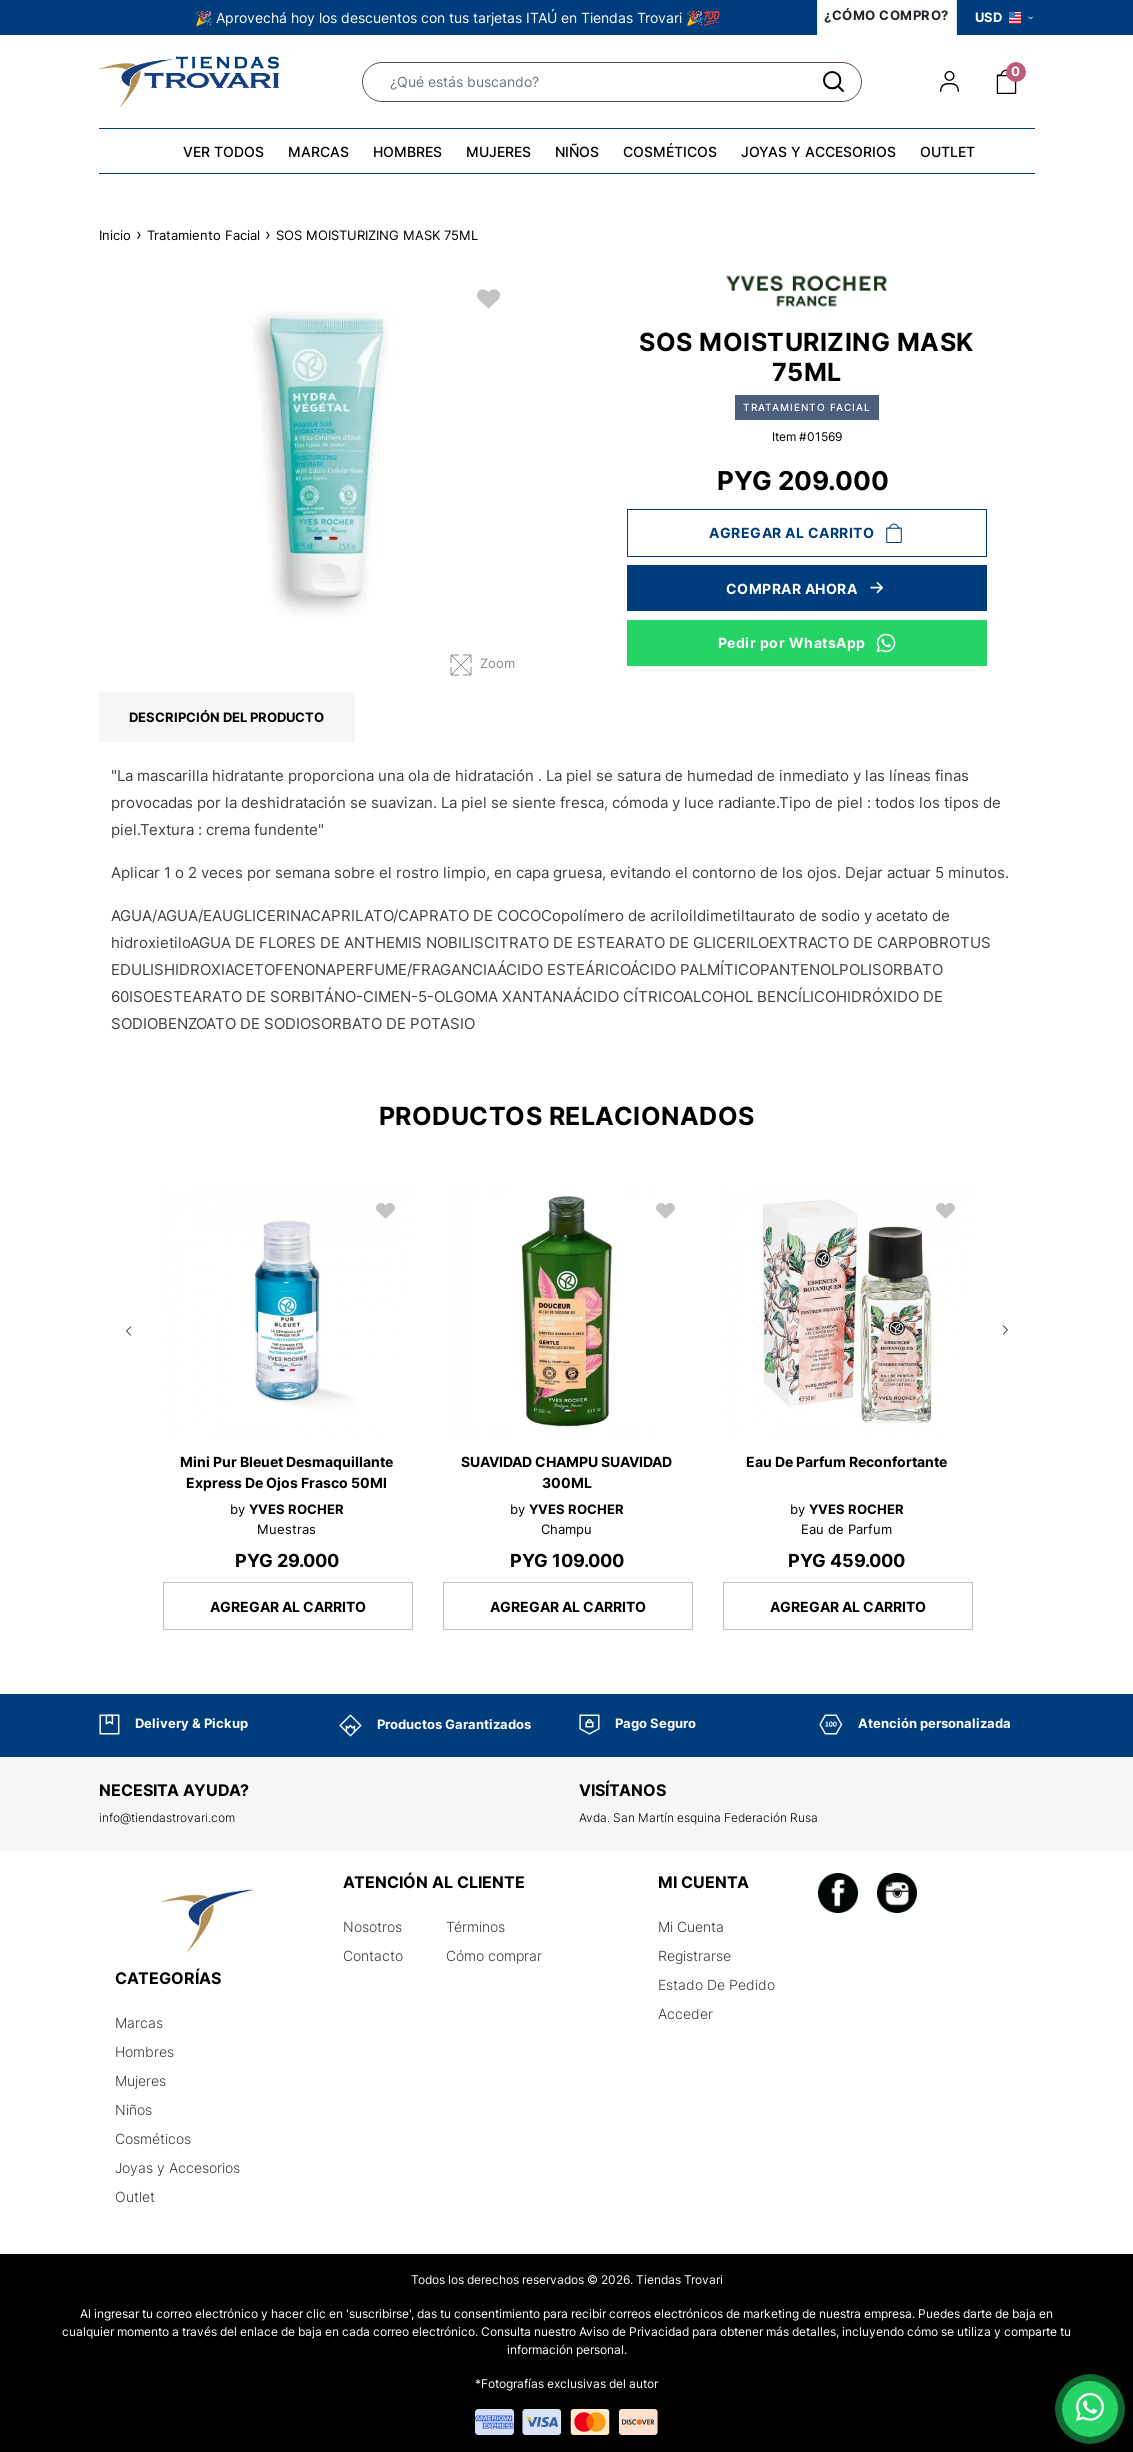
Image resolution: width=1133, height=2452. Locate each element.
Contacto (373, 1955)
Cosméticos (153, 2138)
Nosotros (372, 1926)
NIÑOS (577, 151)
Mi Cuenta (691, 1926)
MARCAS (318, 151)
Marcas (139, 2022)
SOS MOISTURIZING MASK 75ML (377, 235)
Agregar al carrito (806, 533)
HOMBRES (407, 151)
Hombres (144, 2051)
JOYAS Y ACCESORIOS (818, 151)
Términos (475, 1926)
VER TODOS (223, 151)
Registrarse (694, 1955)
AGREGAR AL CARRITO (288, 1606)
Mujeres (140, 2080)
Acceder (685, 2013)
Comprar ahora (807, 588)
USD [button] (1004, 17)
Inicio (115, 235)
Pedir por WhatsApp (807, 642)
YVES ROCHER (296, 1509)
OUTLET (947, 151)
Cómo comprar (494, 1955)
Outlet (135, 2196)
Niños (133, 2109)
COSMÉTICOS (670, 151)
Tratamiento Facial (203, 235)
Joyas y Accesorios (177, 2167)
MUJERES (498, 151)
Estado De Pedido (716, 1984)
